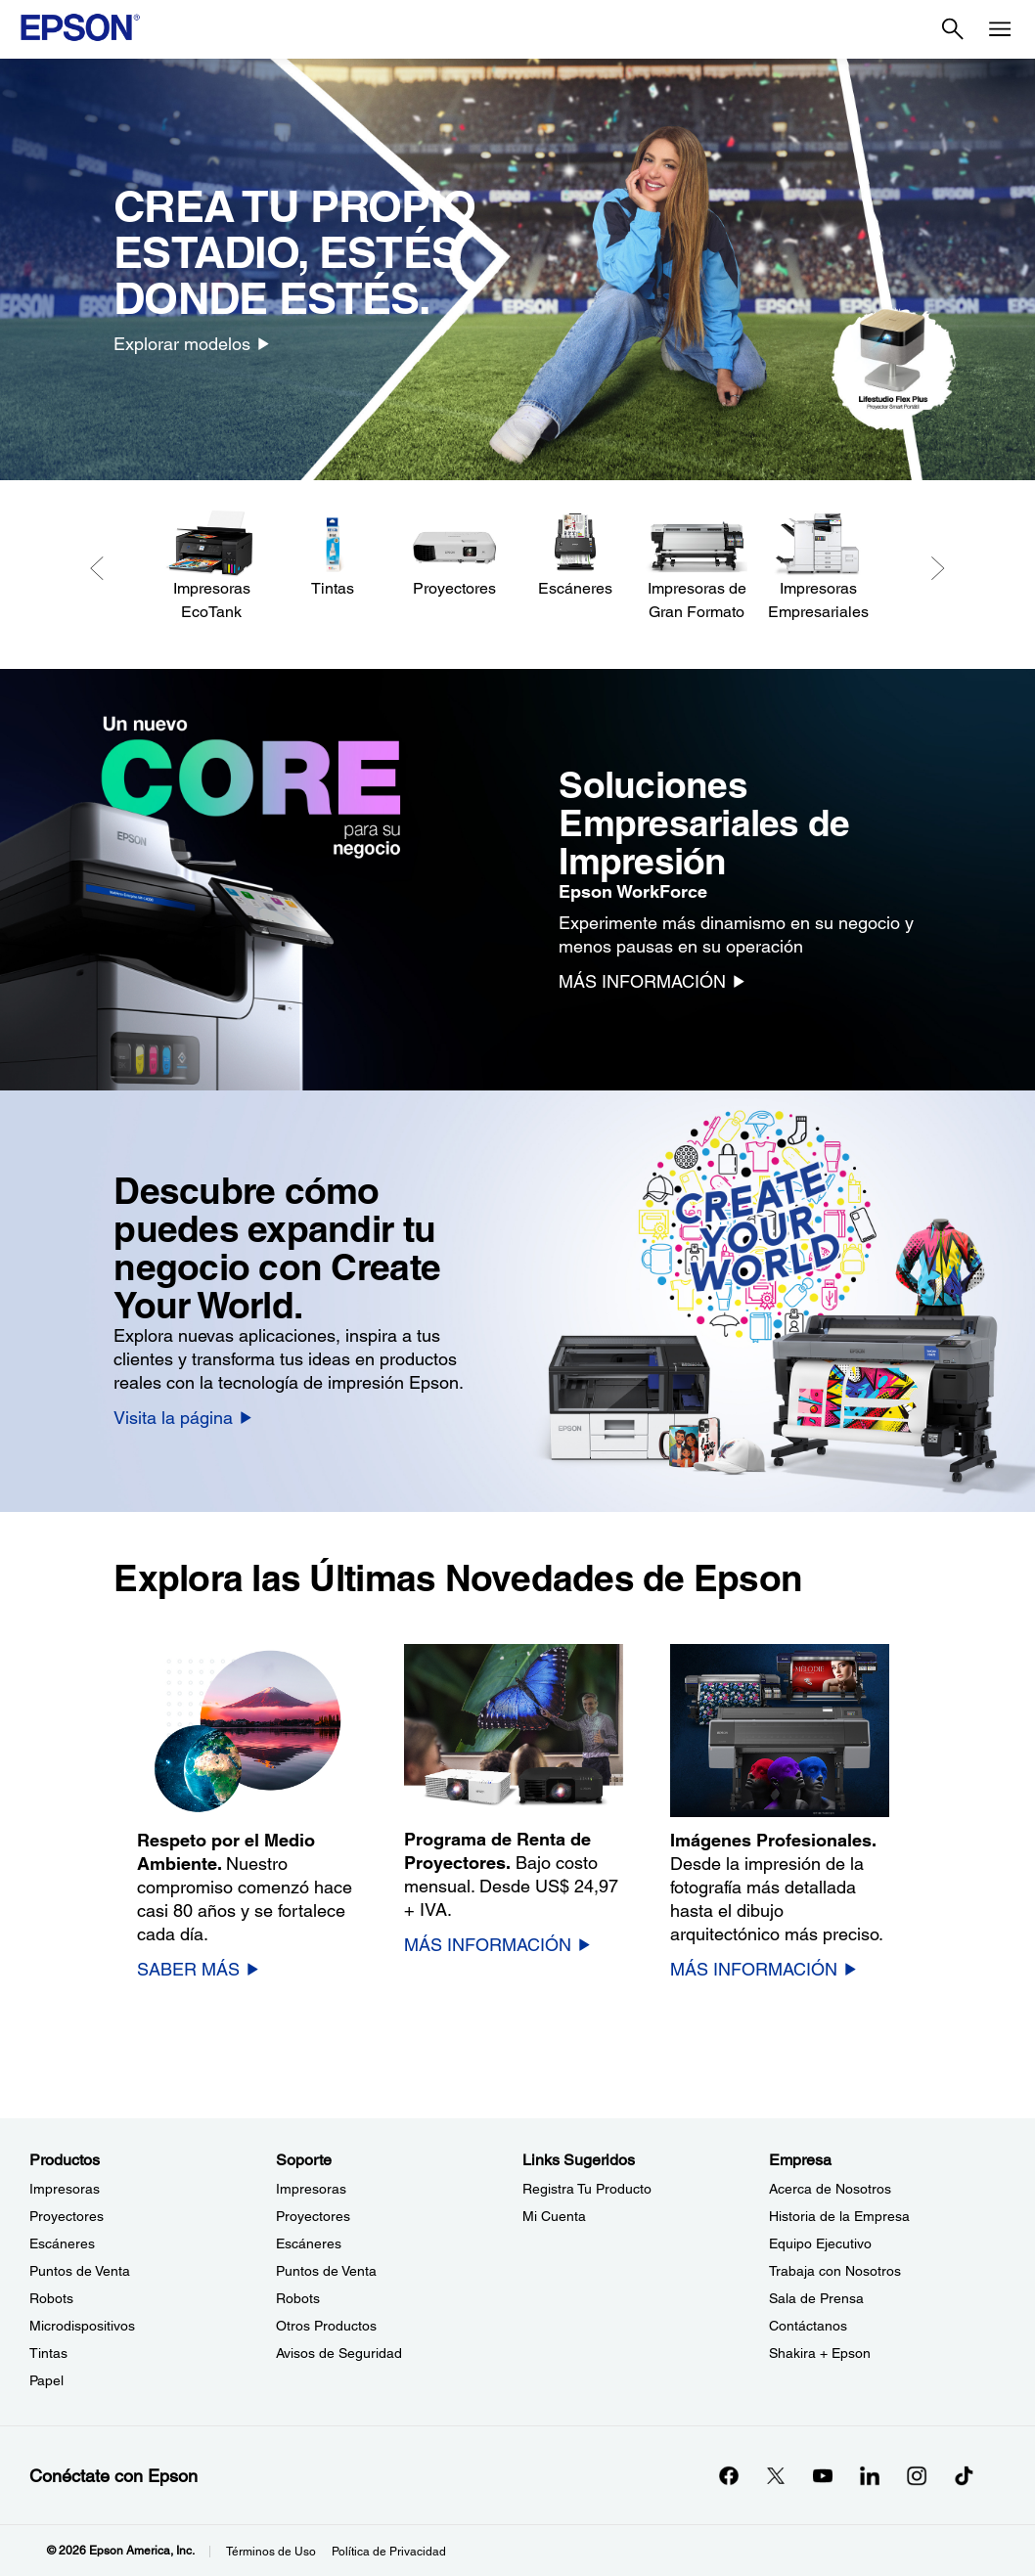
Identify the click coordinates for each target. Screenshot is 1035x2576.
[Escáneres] (575, 555)
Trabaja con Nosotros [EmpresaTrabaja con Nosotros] (835, 2271)
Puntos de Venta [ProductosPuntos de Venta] (79, 2271)
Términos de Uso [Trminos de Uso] (271, 2551)
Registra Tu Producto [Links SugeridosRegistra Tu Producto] (587, 2189)
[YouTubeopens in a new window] (822, 2475)
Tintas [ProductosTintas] (48, 2353)
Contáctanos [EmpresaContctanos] (808, 2325)
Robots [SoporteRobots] (298, 2298)
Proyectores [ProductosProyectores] (66, 2216)
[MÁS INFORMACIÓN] (653, 981)
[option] (517, 269)
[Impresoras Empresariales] (818, 567)
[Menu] (999, 29)
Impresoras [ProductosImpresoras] (64, 2189)
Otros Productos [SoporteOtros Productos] (326, 2325)
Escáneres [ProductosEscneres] (62, 2243)
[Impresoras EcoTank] (211, 567)
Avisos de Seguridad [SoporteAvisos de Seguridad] (339, 2353)
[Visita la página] (183, 1417)
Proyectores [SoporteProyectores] (313, 2216)
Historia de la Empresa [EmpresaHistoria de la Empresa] (839, 2216)
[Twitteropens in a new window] (775, 2475)
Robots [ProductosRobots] (51, 2298)
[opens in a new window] (963, 2475)
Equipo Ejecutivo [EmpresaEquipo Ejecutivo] (820, 2243)
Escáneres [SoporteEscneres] (308, 2243)
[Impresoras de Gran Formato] (696, 567)
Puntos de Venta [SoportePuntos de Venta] (326, 2271)
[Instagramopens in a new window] (916, 2475)
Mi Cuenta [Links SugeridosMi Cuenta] (554, 2216)
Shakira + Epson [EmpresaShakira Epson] (820, 2353)
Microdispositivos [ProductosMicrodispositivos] (82, 2325)
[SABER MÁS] (199, 1968)
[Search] (952, 29)
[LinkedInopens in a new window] (869, 2475)
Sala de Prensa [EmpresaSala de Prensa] (816, 2298)
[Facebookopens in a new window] (728, 2475)
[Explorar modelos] (192, 343)
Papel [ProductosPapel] (46, 2380)
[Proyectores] (454, 555)
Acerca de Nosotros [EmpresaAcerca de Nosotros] (830, 2189)
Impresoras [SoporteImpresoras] (311, 2189)
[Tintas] (332, 555)
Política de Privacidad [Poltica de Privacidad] (389, 2551)
